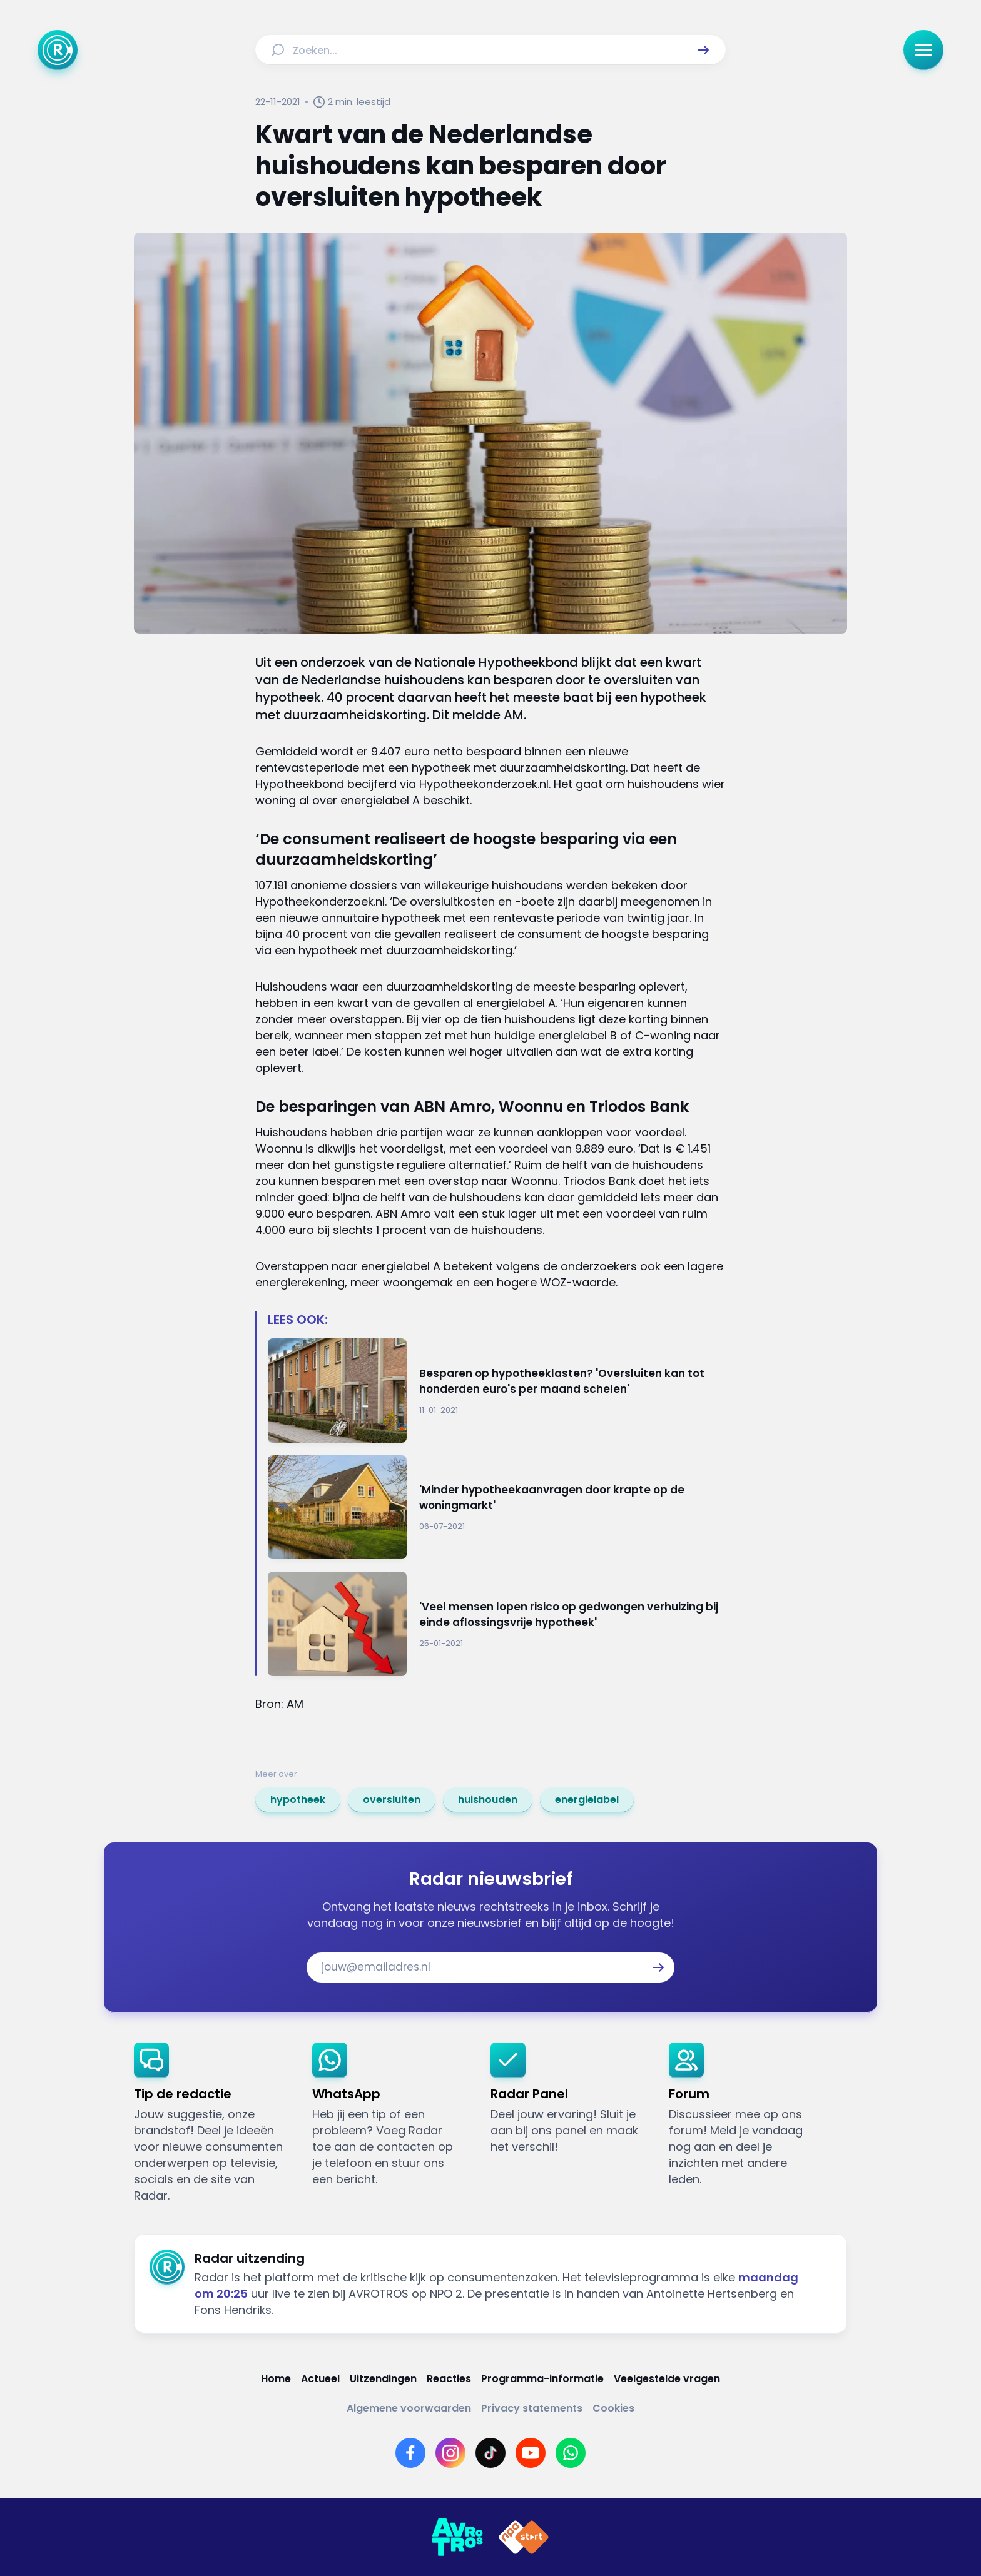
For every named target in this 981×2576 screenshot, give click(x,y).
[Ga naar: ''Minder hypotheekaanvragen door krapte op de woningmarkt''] (497, 1507)
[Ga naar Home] (58, 50)
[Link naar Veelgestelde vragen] (667, 2378)
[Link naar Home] (276, 2378)
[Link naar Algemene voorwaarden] (409, 2408)
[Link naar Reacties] (449, 2378)
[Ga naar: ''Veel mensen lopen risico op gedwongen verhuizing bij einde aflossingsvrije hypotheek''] (497, 1624)
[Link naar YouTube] (531, 2453)
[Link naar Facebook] (410, 2453)
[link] (297, 1799)
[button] (703, 50)
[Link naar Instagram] (450, 2453)
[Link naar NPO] (523, 2537)
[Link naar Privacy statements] (531, 2408)
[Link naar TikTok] (490, 2453)
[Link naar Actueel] (320, 2378)
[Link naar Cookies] (613, 2408)
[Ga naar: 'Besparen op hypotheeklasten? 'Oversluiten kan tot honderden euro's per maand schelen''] (497, 1390)
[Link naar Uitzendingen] (383, 2378)
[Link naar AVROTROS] (457, 2537)
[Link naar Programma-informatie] (542, 2378)
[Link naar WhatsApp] (571, 2453)
